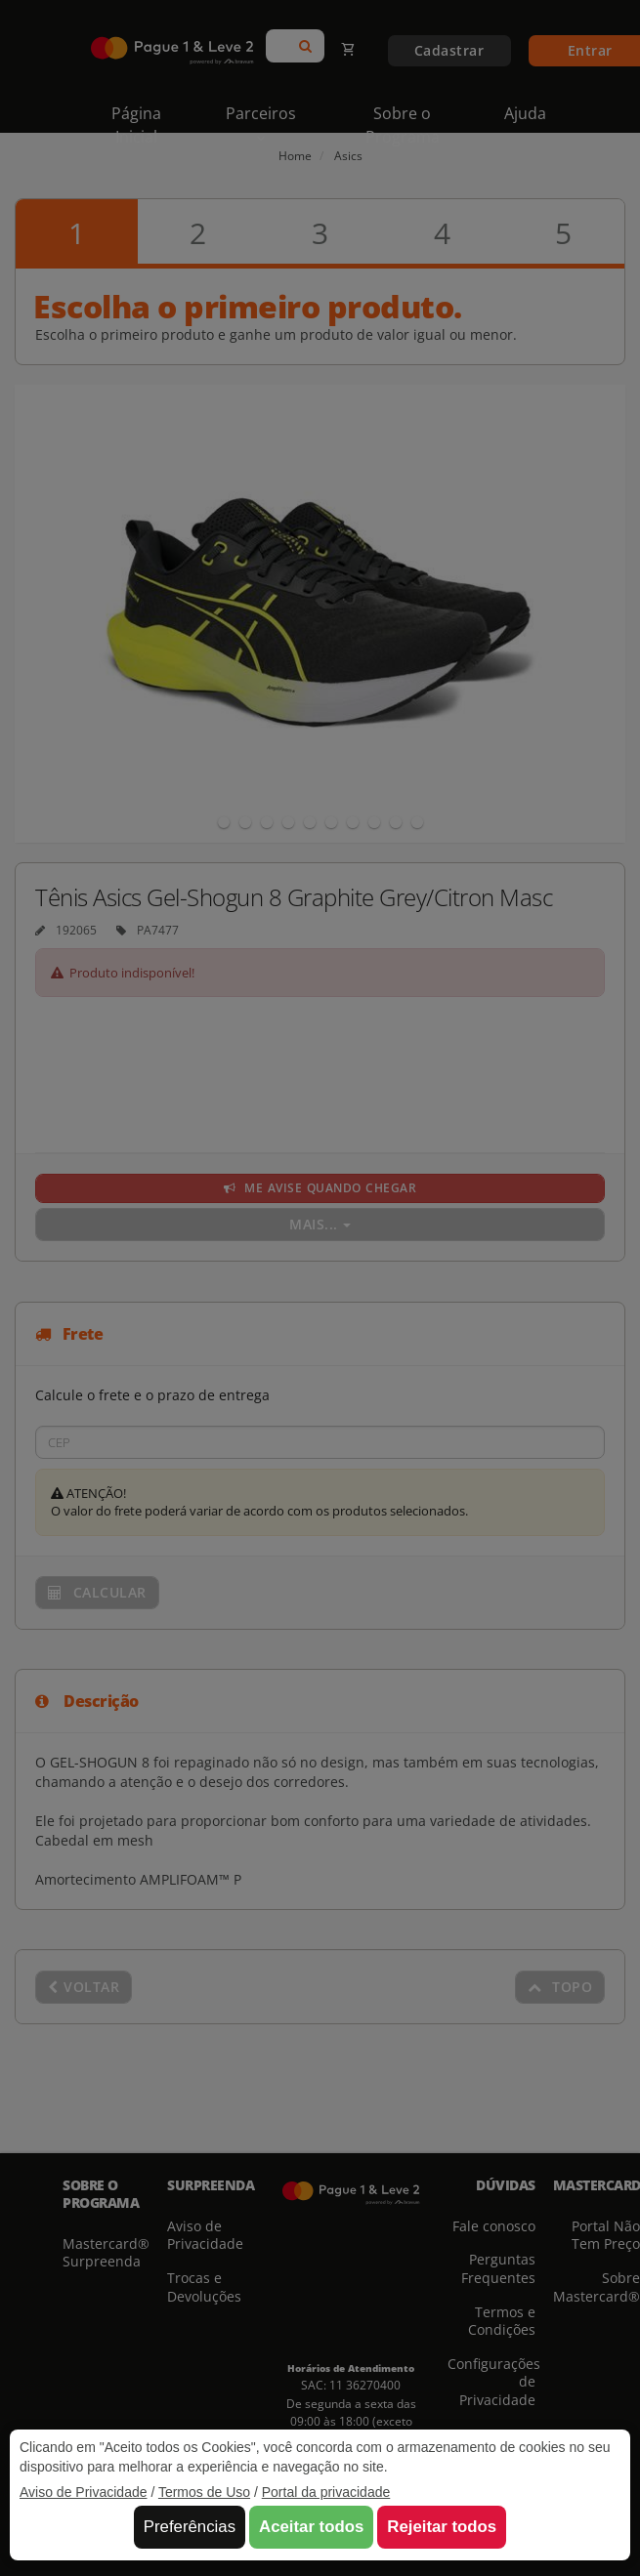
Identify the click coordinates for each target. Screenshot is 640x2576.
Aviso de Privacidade (83, 2492)
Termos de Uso (204, 2492)
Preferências (189, 2526)
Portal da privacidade (326, 2492)
